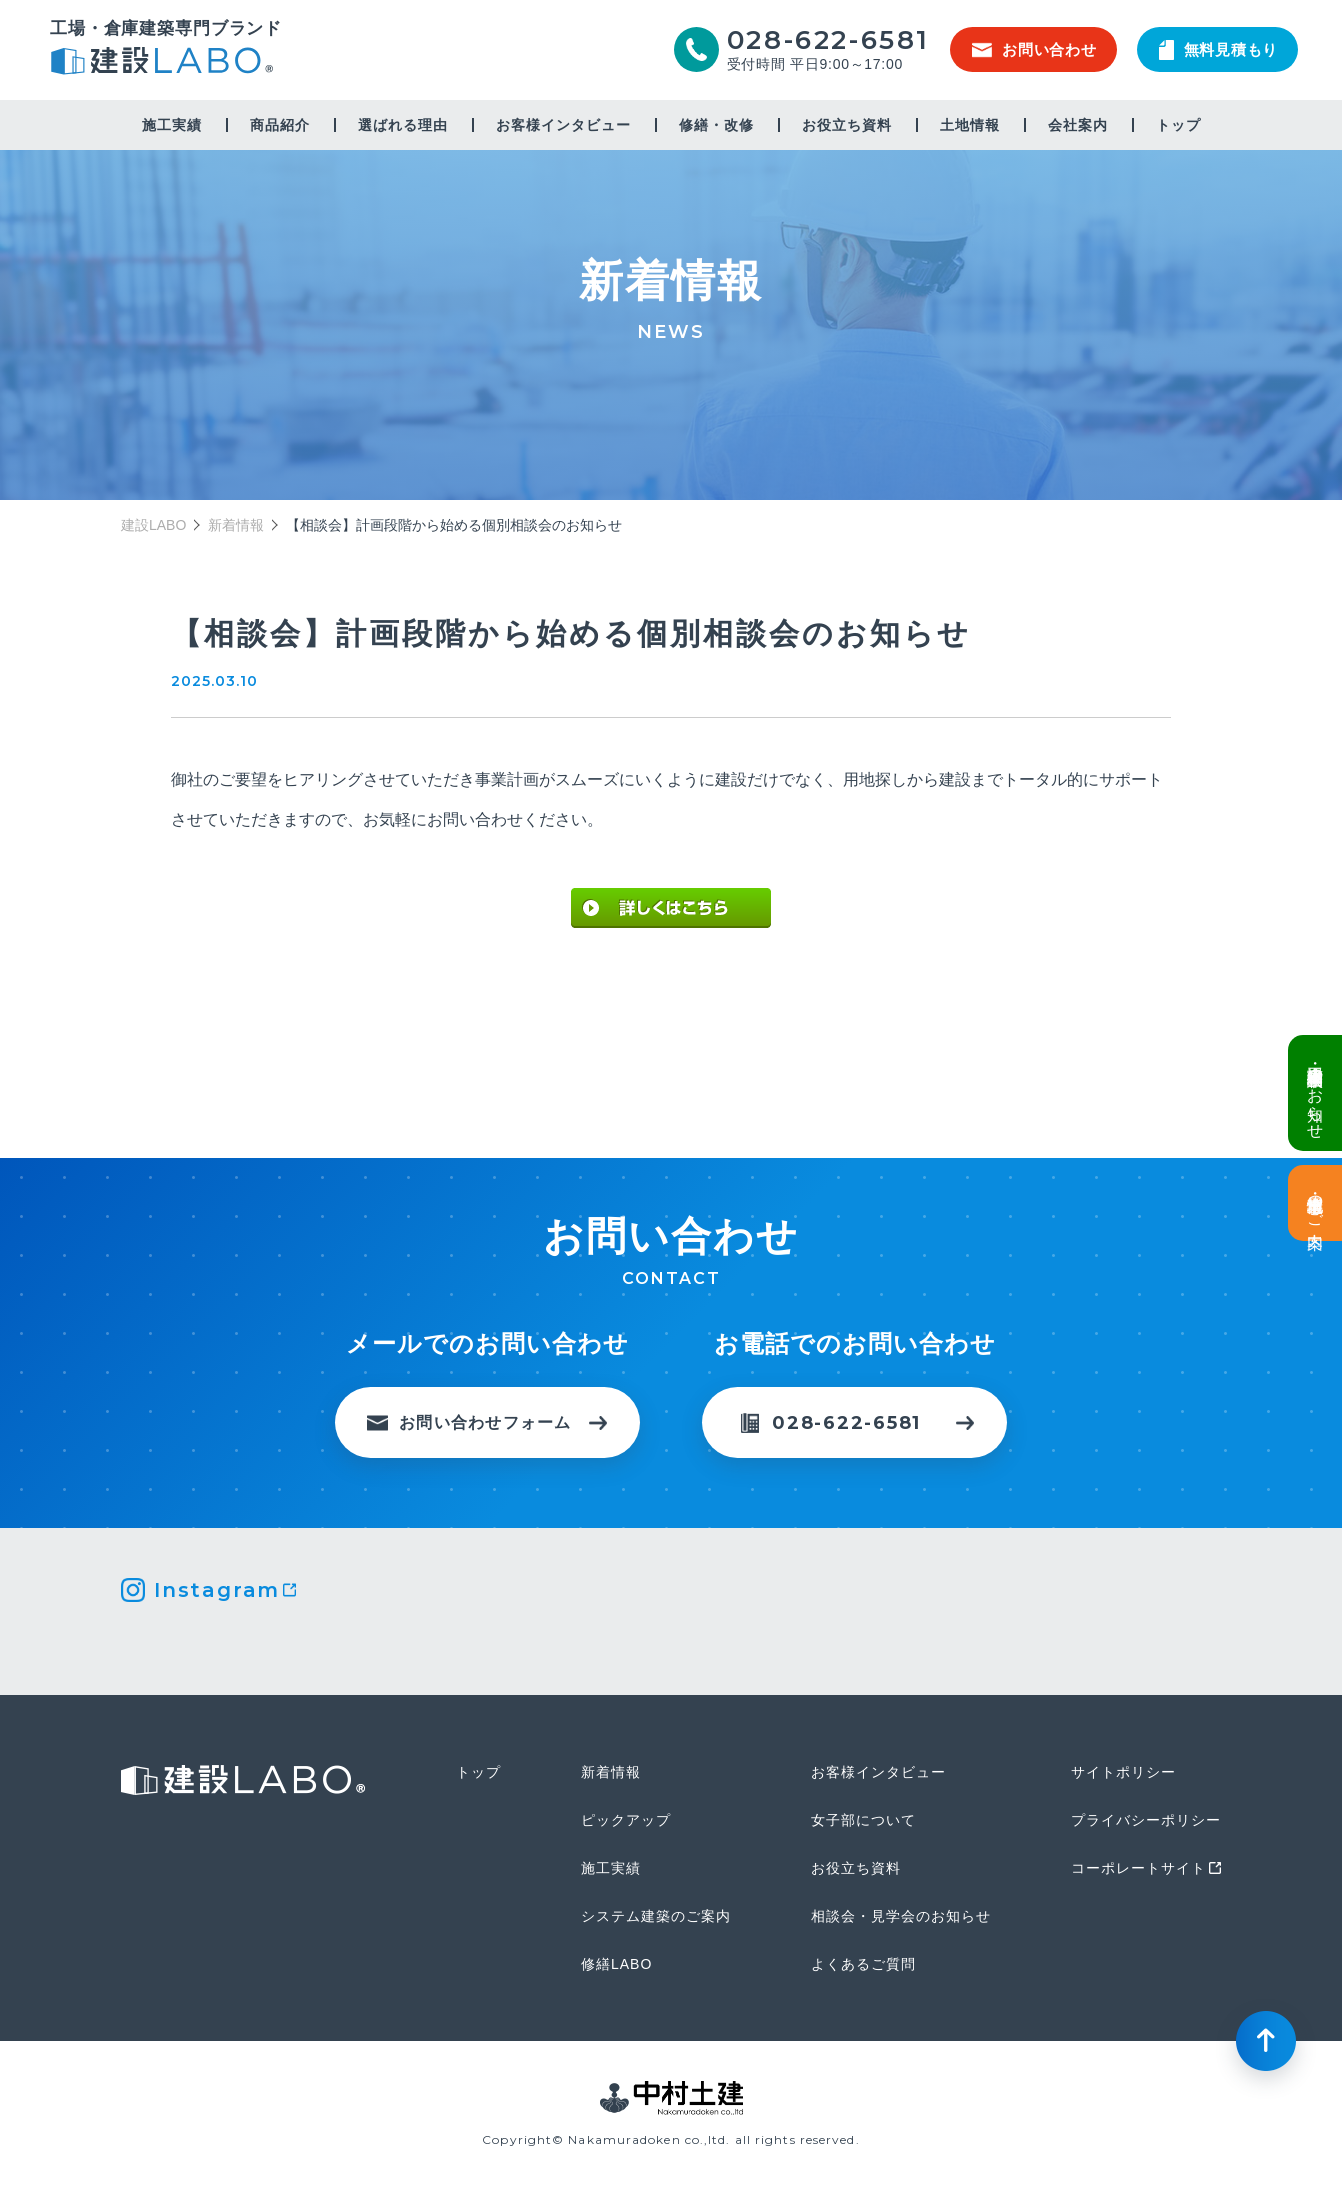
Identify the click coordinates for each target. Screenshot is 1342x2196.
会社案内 (1078, 125)
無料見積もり (1219, 50)
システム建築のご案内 (656, 1916)
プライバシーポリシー (1146, 1820)
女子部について (863, 1820)
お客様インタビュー (563, 125)
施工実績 (172, 125)
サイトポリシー (1123, 1772)
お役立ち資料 (847, 125)
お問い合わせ (1034, 49)
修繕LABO (616, 1964)
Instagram (217, 1590)
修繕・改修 (716, 125)
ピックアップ (626, 1820)
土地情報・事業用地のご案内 (1315, 1203)
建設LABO (166, 63)
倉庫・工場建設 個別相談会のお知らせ (1315, 1093)
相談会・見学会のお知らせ (901, 1916)
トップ (1178, 125)
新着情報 (236, 525)
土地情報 (970, 125)
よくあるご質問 (863, 1964)
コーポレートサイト (1138, 1868)
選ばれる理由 (403, 125)
